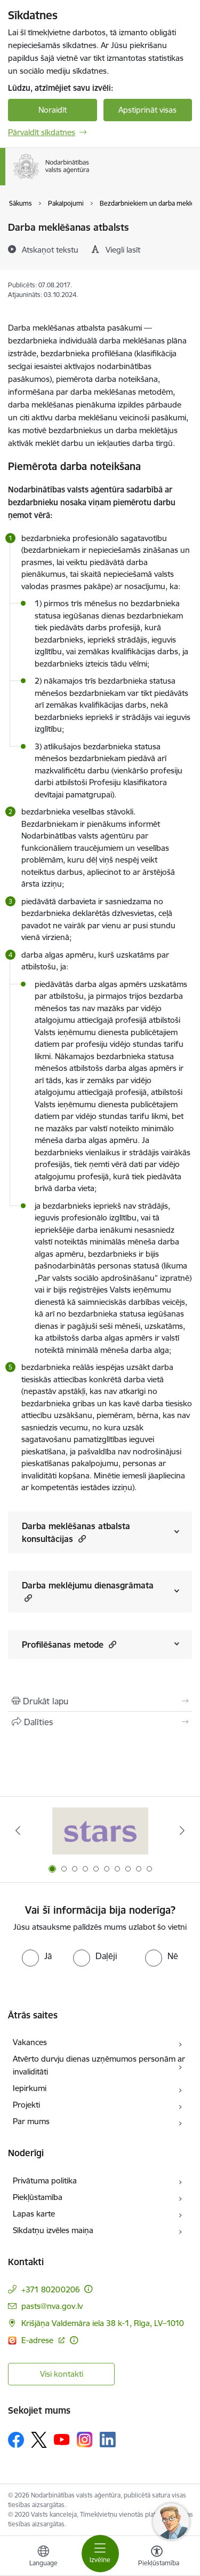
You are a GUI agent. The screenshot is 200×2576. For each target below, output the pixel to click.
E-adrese (38, 2340)
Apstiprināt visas (147, 110)
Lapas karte (34, 2214)
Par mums (31, 2121)
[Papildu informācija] (88, 2289)
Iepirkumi (29, 2088)
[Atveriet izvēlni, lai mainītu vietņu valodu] (43, 2557)
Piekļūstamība (37, 2197)
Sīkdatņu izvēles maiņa (53, 2230)
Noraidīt (52, 110)
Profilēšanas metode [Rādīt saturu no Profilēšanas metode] (69, 1644)
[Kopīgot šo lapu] (100, 1722)
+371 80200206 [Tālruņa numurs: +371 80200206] (50, 2289)
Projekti (26, 2105)
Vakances (30, 2042)
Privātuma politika (45, 2180)
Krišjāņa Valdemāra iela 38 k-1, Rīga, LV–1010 (102, 2323)
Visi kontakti (61, 2374)
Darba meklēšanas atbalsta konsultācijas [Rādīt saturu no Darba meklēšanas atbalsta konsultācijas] (76, 1532)
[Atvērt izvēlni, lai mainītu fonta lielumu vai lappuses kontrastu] (156, 2557)
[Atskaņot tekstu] (50, 249)
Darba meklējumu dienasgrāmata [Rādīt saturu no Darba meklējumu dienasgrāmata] (88, 1591)
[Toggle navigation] (100, 2553)
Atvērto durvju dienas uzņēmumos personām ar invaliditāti (99, 2065)
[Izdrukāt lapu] (100, 1701)
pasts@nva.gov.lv (52, 2306)
